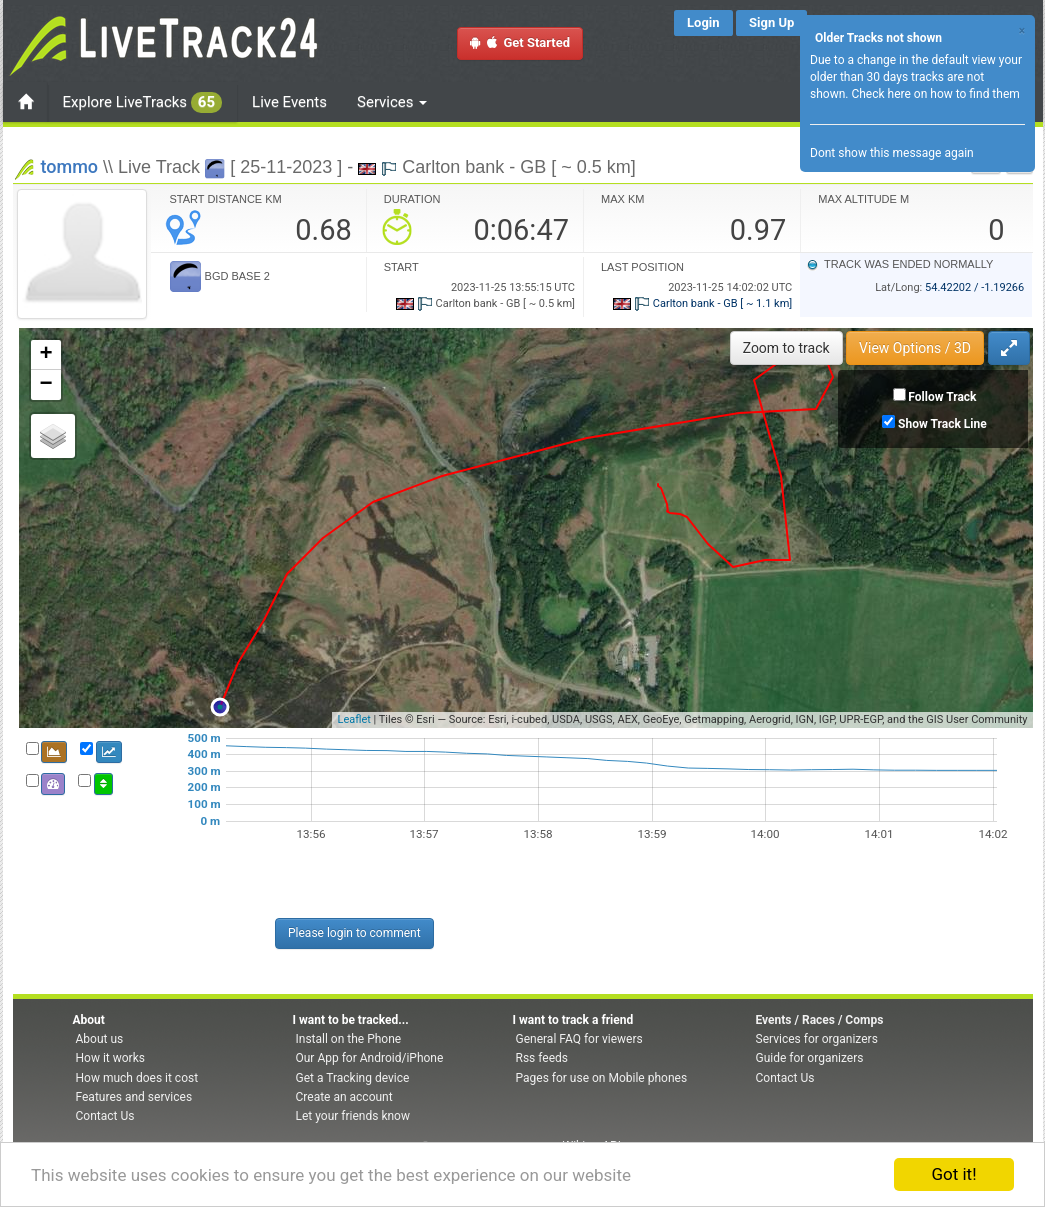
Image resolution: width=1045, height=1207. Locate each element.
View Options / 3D (915, 348)
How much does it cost (137, 1078)
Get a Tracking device (353, 1078)
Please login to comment (354, 933)
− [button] (45, 385)
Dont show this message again (892, 153)
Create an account (344, 1097)
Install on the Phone (349, 1039)
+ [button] (45, 355)
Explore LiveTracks (143, 102)
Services (392, 102)
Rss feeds (542, 1058)
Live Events (289, 102)
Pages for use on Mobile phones (602, 1078)
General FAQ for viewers (579, 1039)
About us (100, 1039)
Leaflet (353, 719)
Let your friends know (353, 1116)
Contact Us (105, 1116)
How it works (110, 1058)
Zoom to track (786, 348)
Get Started (520, 42)
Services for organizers (817, 1039)
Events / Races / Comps (820, 1020)
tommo (70, 166)
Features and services (134, 1097)
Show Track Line (942, 424)
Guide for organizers (810, 1058)
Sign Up (771, 22)
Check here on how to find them (935, 94)
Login (703, 22)
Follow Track (942, 397)
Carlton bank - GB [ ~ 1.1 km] (702, 303)
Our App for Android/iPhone (370, 1058)
